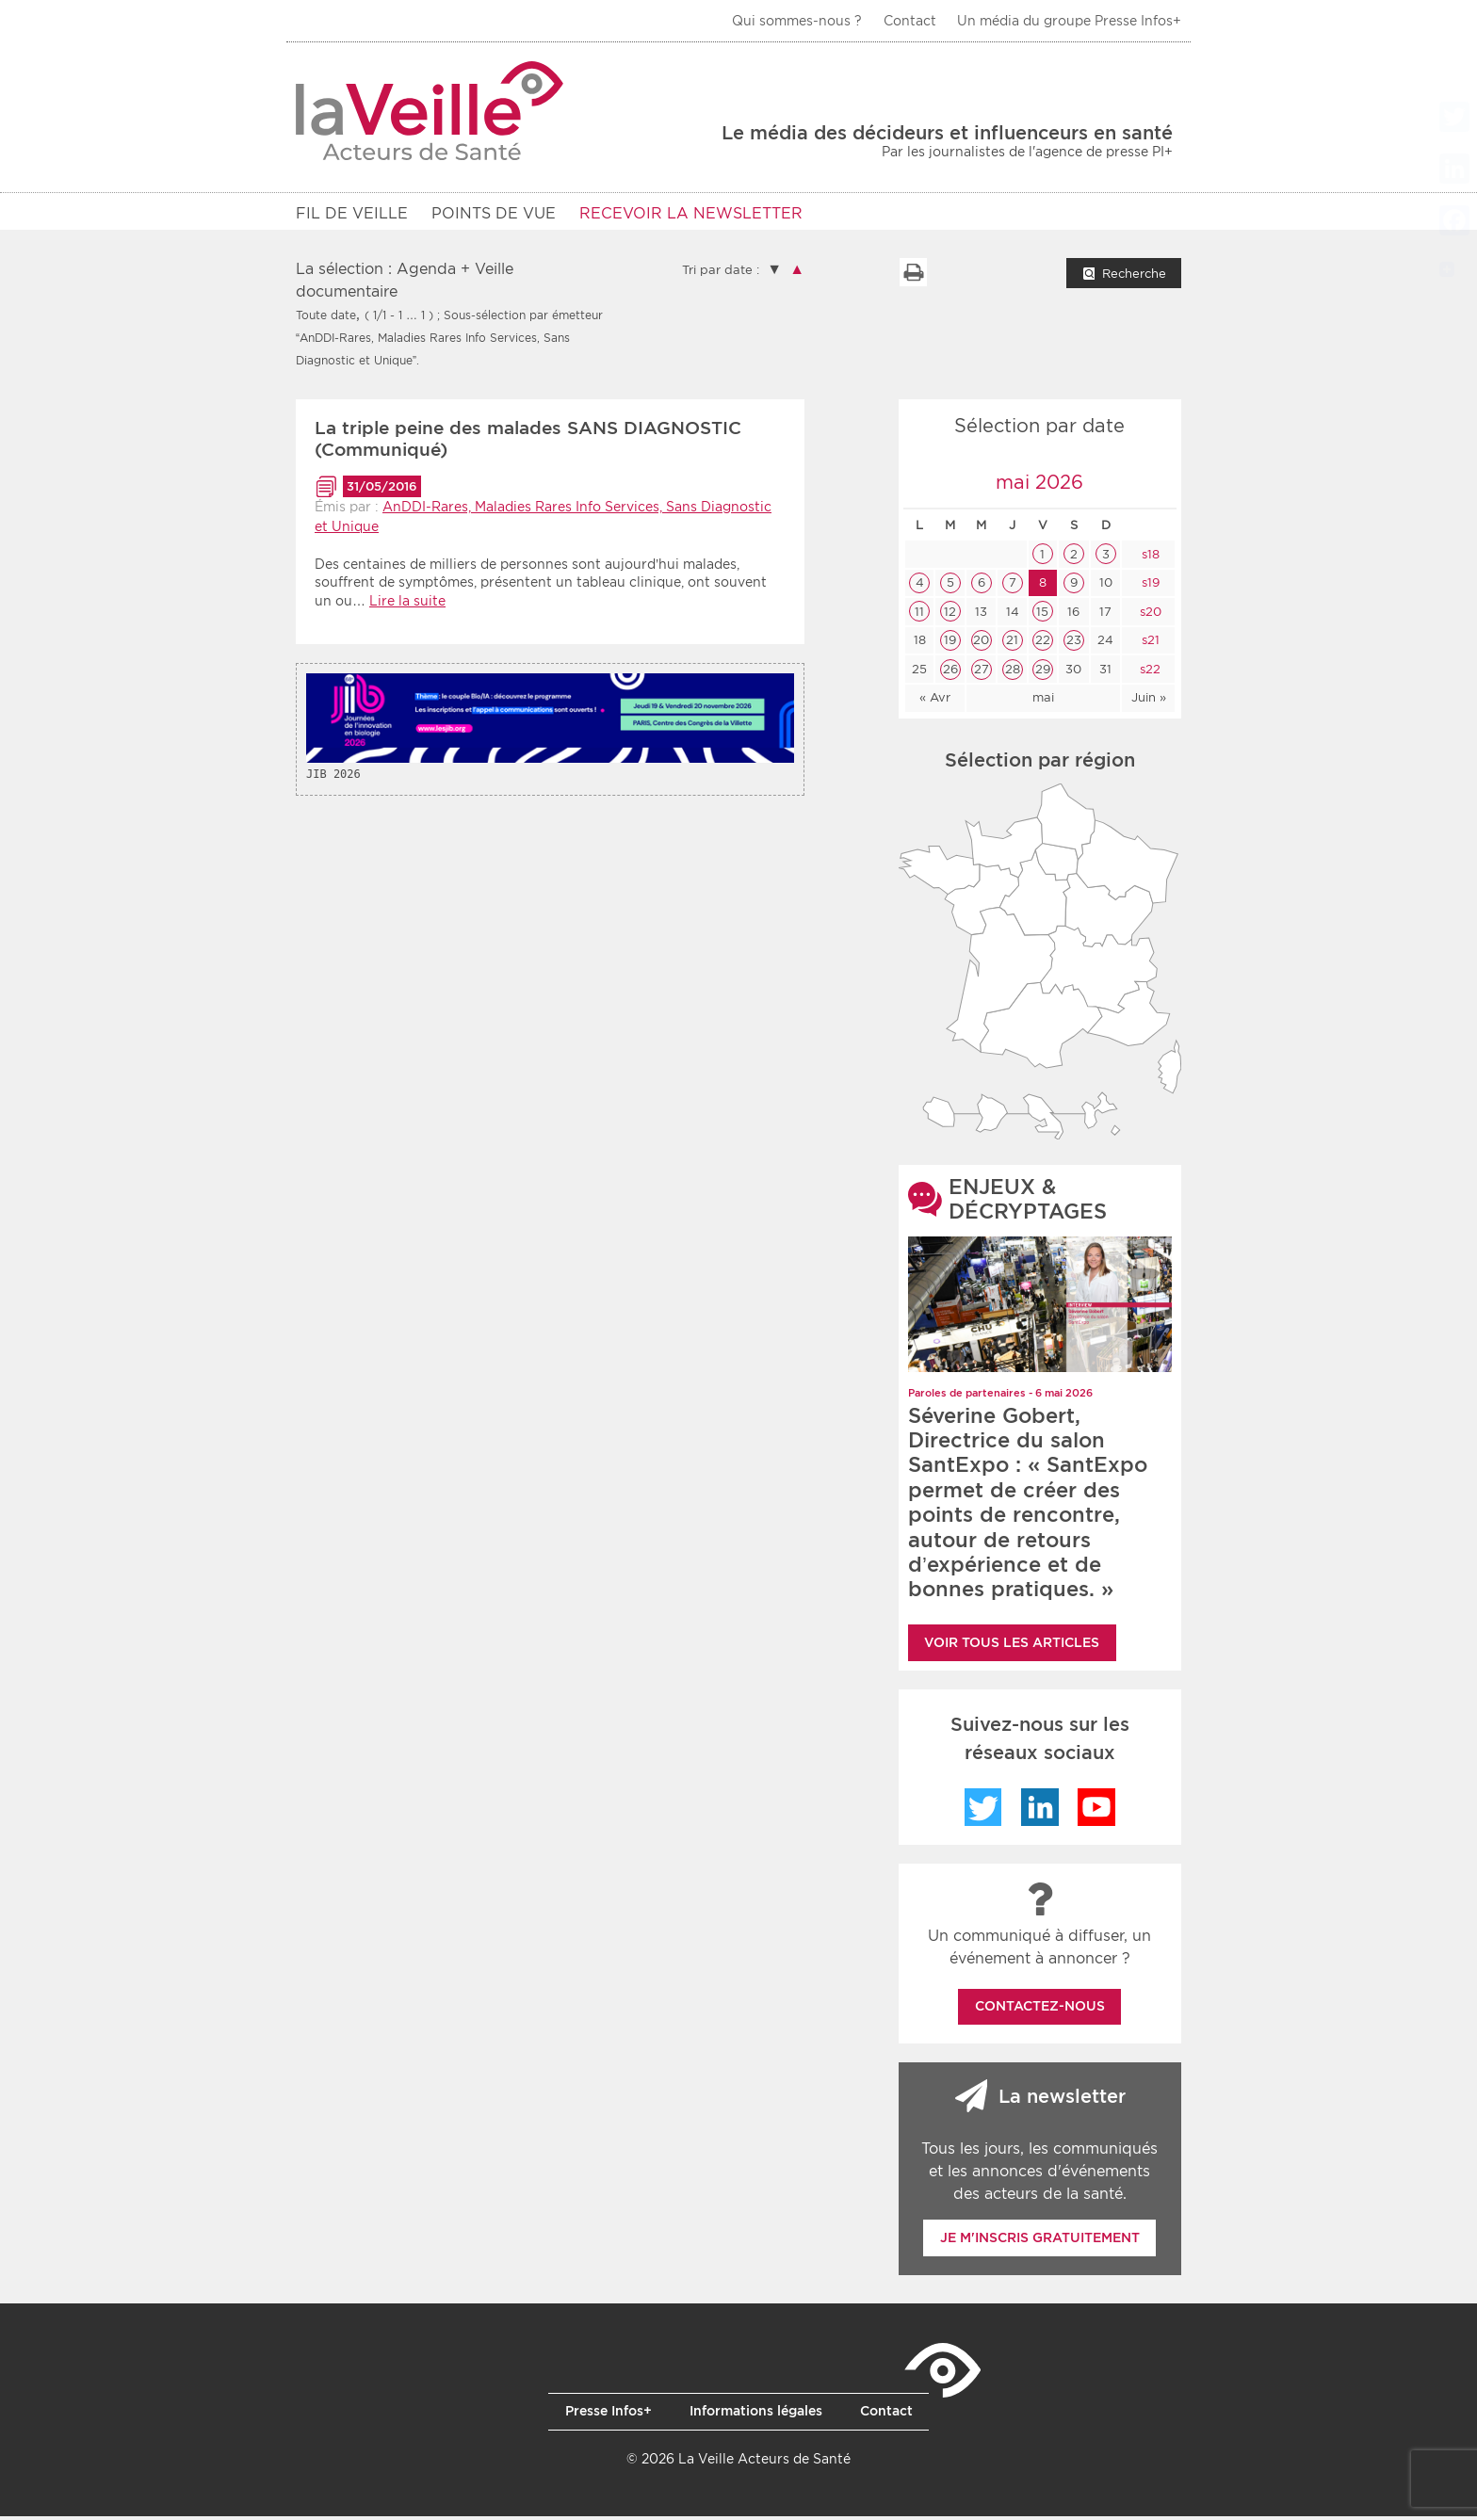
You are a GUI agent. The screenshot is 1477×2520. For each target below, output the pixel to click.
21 (1012, 644)
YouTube (1096, 1811)
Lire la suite (407, 604)
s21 (1149, 644)
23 (1073, 644)
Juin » (1148, 701)
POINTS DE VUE (493, 213)
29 (1042, 673)
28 (1012, 673)
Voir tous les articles (1011, 1646)
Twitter (983, 1811)
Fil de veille (352, 213)
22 (1042, 644)
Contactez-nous (1040, 2009)
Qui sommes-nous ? (797, 20)
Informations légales (756, 2414)
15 (1042, 615)
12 (950, 615)
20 (981, 644)
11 (919, 615)
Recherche (1134, 277)
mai (1043, 701)
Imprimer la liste (913, 276)
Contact (910, 20)
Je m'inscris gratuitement (1040, 2241)
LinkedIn (1040, 1811)
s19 (1149, 586)
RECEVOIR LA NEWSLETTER (691, 213)
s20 (1148, 615)
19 (950, 644)
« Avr (934, 701)
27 (981, 673)
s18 (1149, 558)
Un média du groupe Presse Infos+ (1069, 20)
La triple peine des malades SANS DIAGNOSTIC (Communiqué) (528, 442)
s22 (1148, 673)
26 (950, 673)
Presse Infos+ (608, 2414)
